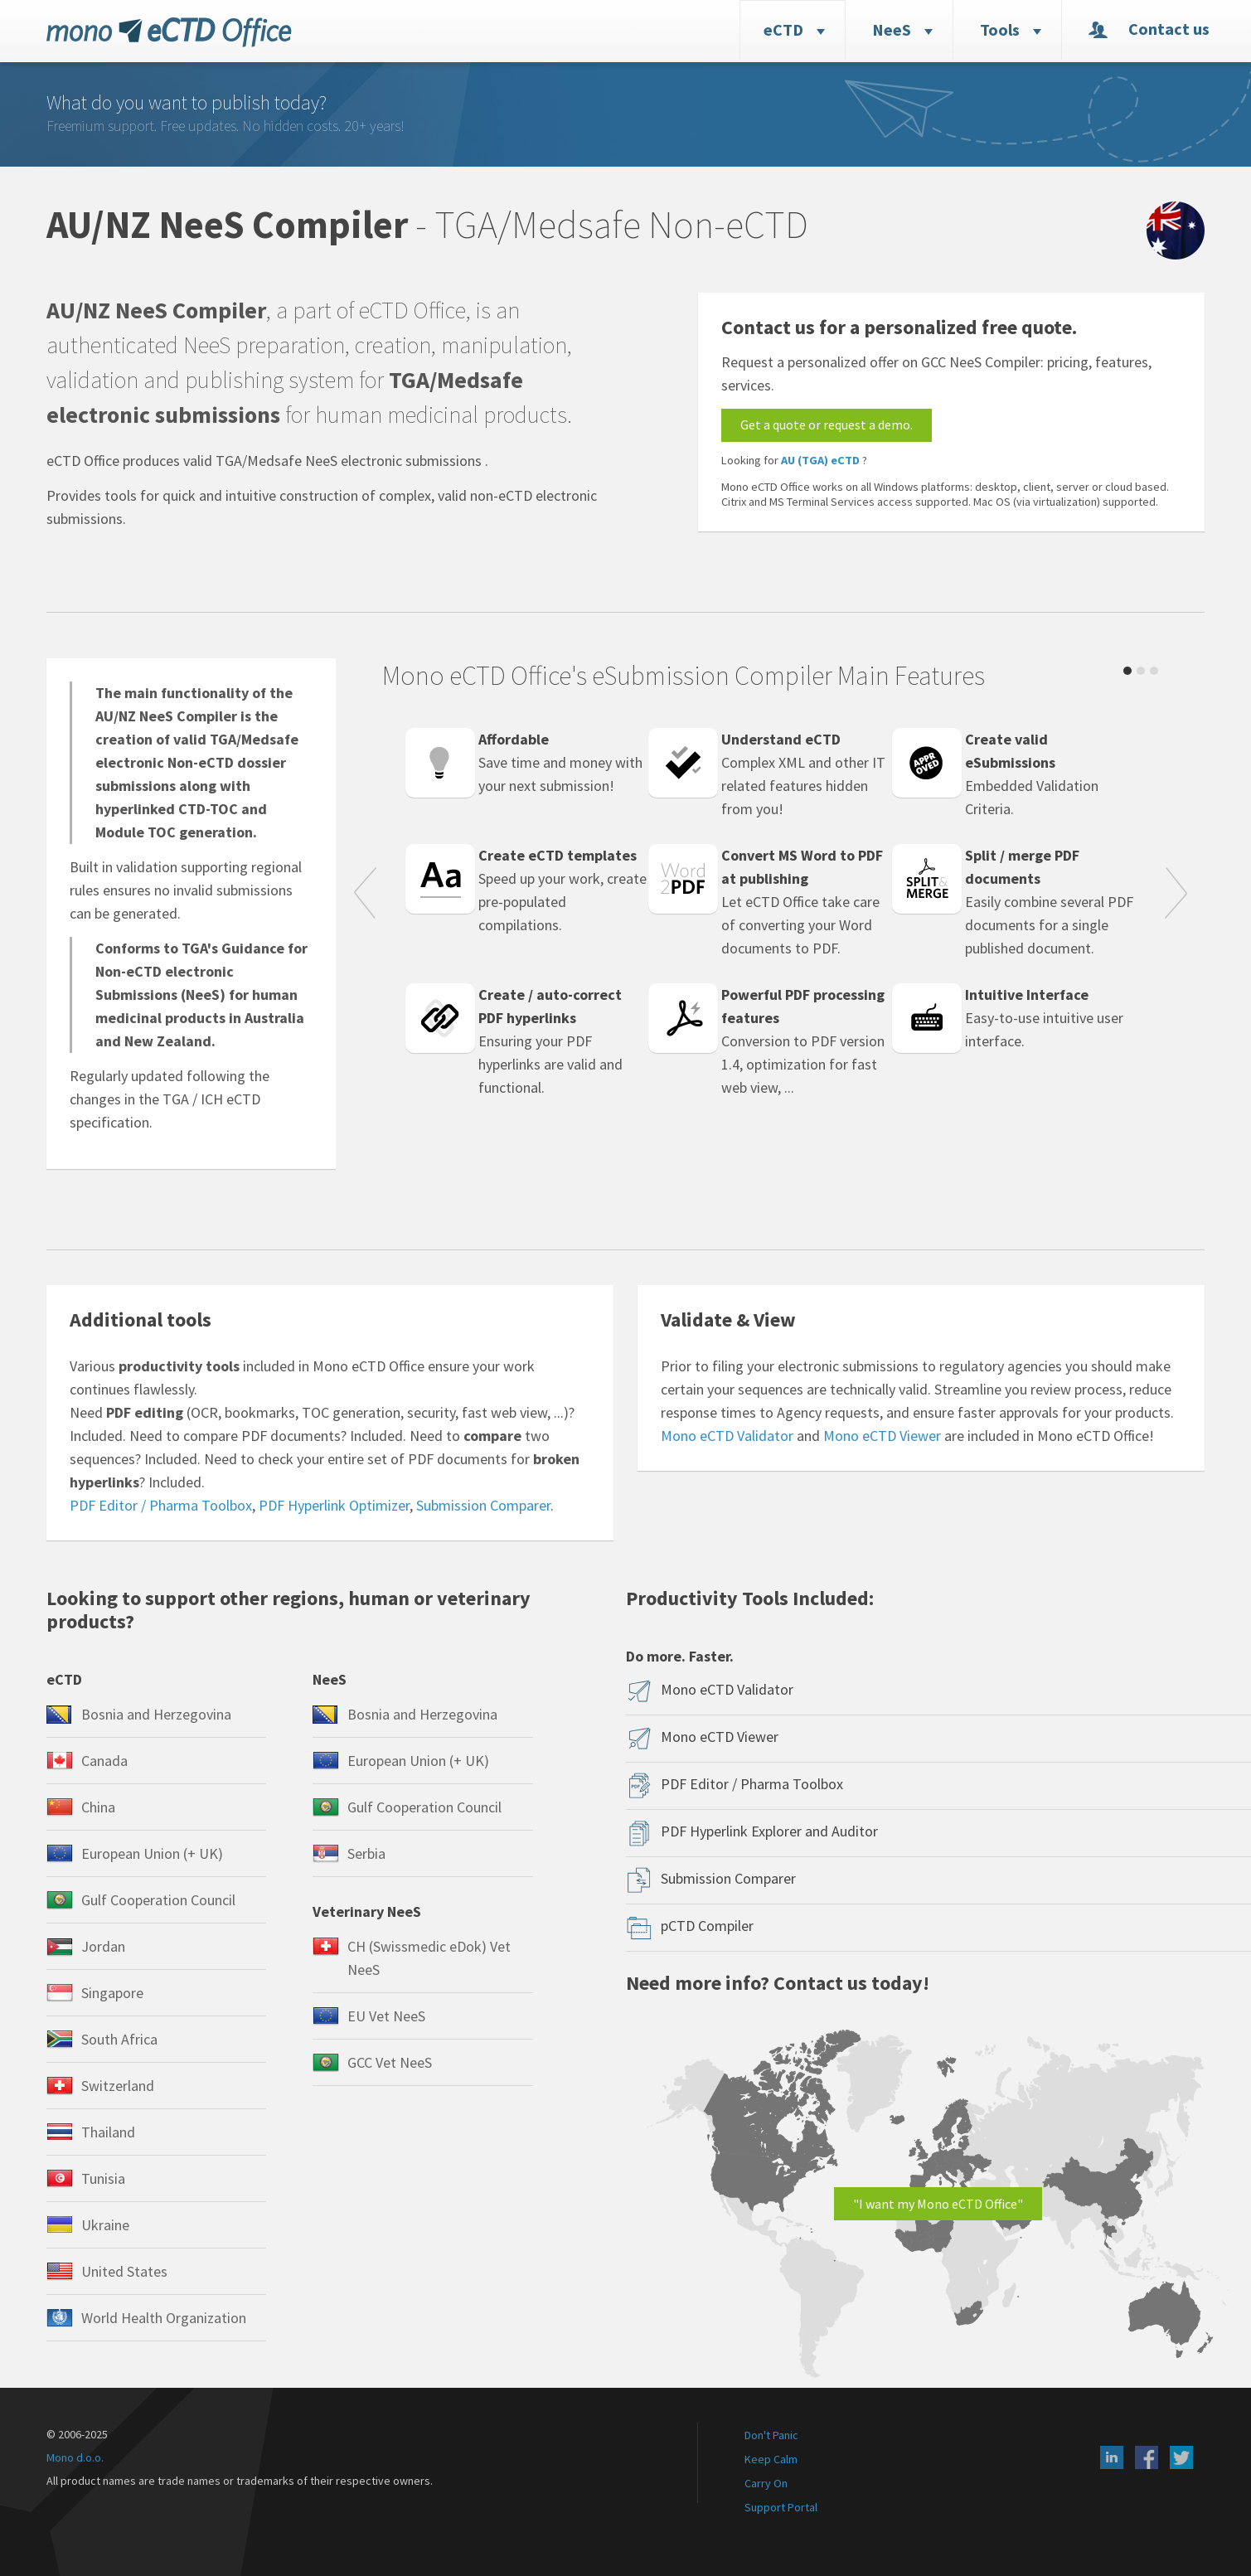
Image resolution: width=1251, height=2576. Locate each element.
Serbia (366, 1853)
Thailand (108, 2132)
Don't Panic (771, 2435)
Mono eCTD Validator (727, 1435)
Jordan (103, 1946)
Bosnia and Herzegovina (156, 1714)
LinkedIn (1111, 2457)
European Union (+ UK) (152, 1853)
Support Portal (780, 2507)
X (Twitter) (1181, 2457)
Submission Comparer (483, 1505)
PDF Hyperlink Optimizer (334, 1505)
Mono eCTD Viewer (882, 1435)
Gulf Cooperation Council (158, 1899)
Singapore (112, 1992)
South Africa (119, 2039)
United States (124, 2271)
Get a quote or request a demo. (826, 424)
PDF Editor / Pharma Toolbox (161, 1505)
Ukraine (105, 2224)
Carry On (766, 2483)
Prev (364, 894)
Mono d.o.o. (75, 2457)
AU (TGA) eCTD (820, 460)
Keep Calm (771, 2459)
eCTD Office (169, 32)
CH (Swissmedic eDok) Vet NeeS (429, 1958)
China (98, 1807)
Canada (104, 1760)
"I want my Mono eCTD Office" (938, 2203)
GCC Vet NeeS (389, 2062)
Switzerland (117, 2085)
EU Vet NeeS (386, 2015)
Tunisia (103, 2178)
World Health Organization (163, 2317)
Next (1175, 894)
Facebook (1146, 2457)
